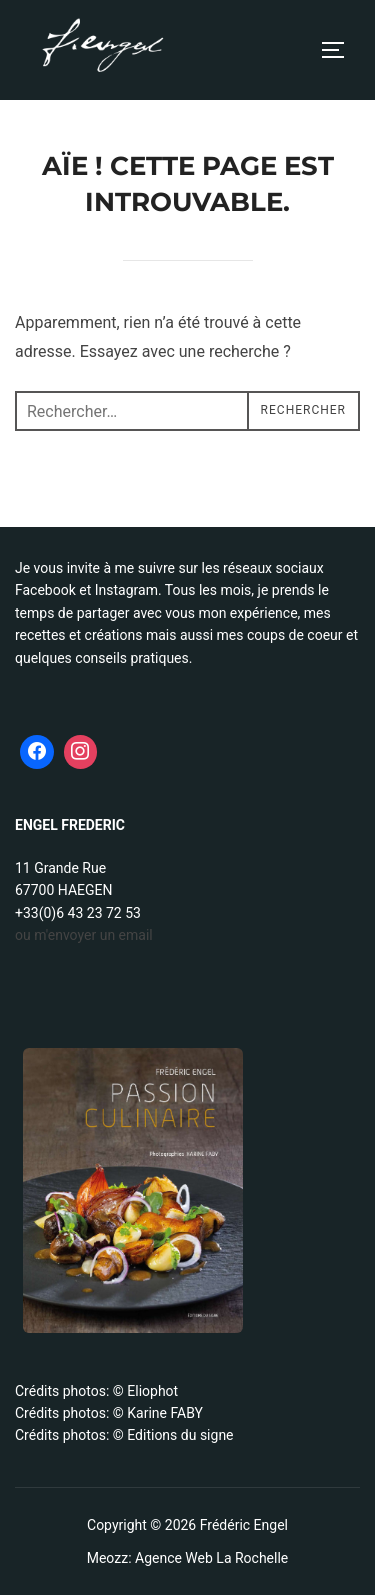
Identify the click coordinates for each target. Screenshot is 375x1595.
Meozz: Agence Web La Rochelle (188, 1558)
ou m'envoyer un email (84, 935)
